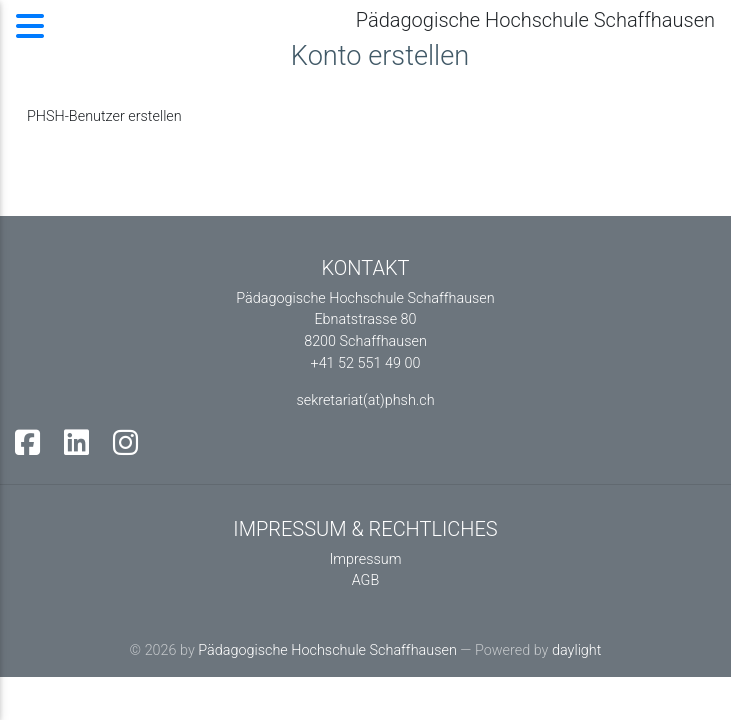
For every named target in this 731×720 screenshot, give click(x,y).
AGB (366, 580)
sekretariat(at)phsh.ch (365, 400)
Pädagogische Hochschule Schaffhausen (327, 650)
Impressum (366, 559)
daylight (576, 650)
